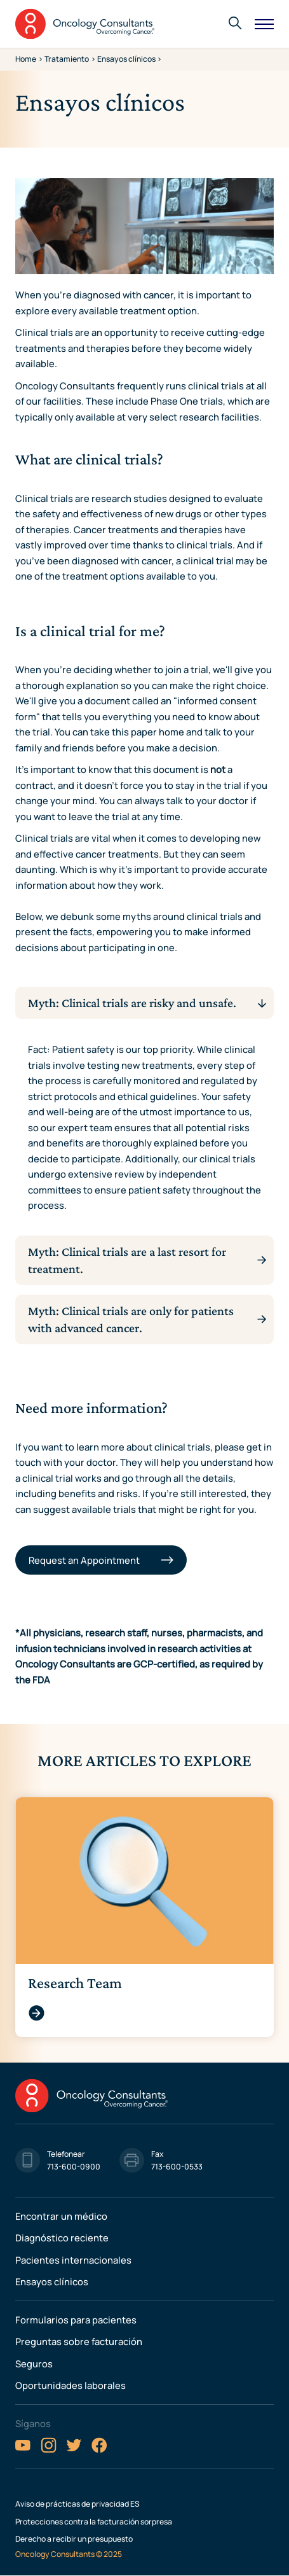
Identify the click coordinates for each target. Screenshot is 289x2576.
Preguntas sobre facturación (78, 2341)
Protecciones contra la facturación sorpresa (93, 2522)
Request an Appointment (85, 1560)
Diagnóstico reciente (62, 2237)
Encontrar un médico (61, 2216)
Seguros (34, 2363)
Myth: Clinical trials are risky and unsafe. (132, 1003)
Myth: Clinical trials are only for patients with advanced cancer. (131, 1319)
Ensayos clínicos (51, 2281)
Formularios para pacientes (76, 2319)
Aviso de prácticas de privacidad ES (77, 2504)
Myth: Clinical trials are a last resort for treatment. (127, 1260)
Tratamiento (66, 58)
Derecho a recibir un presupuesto (74, 2539)
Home (25, 58)
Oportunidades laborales (70, 2385)
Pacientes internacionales (73, 2259)
